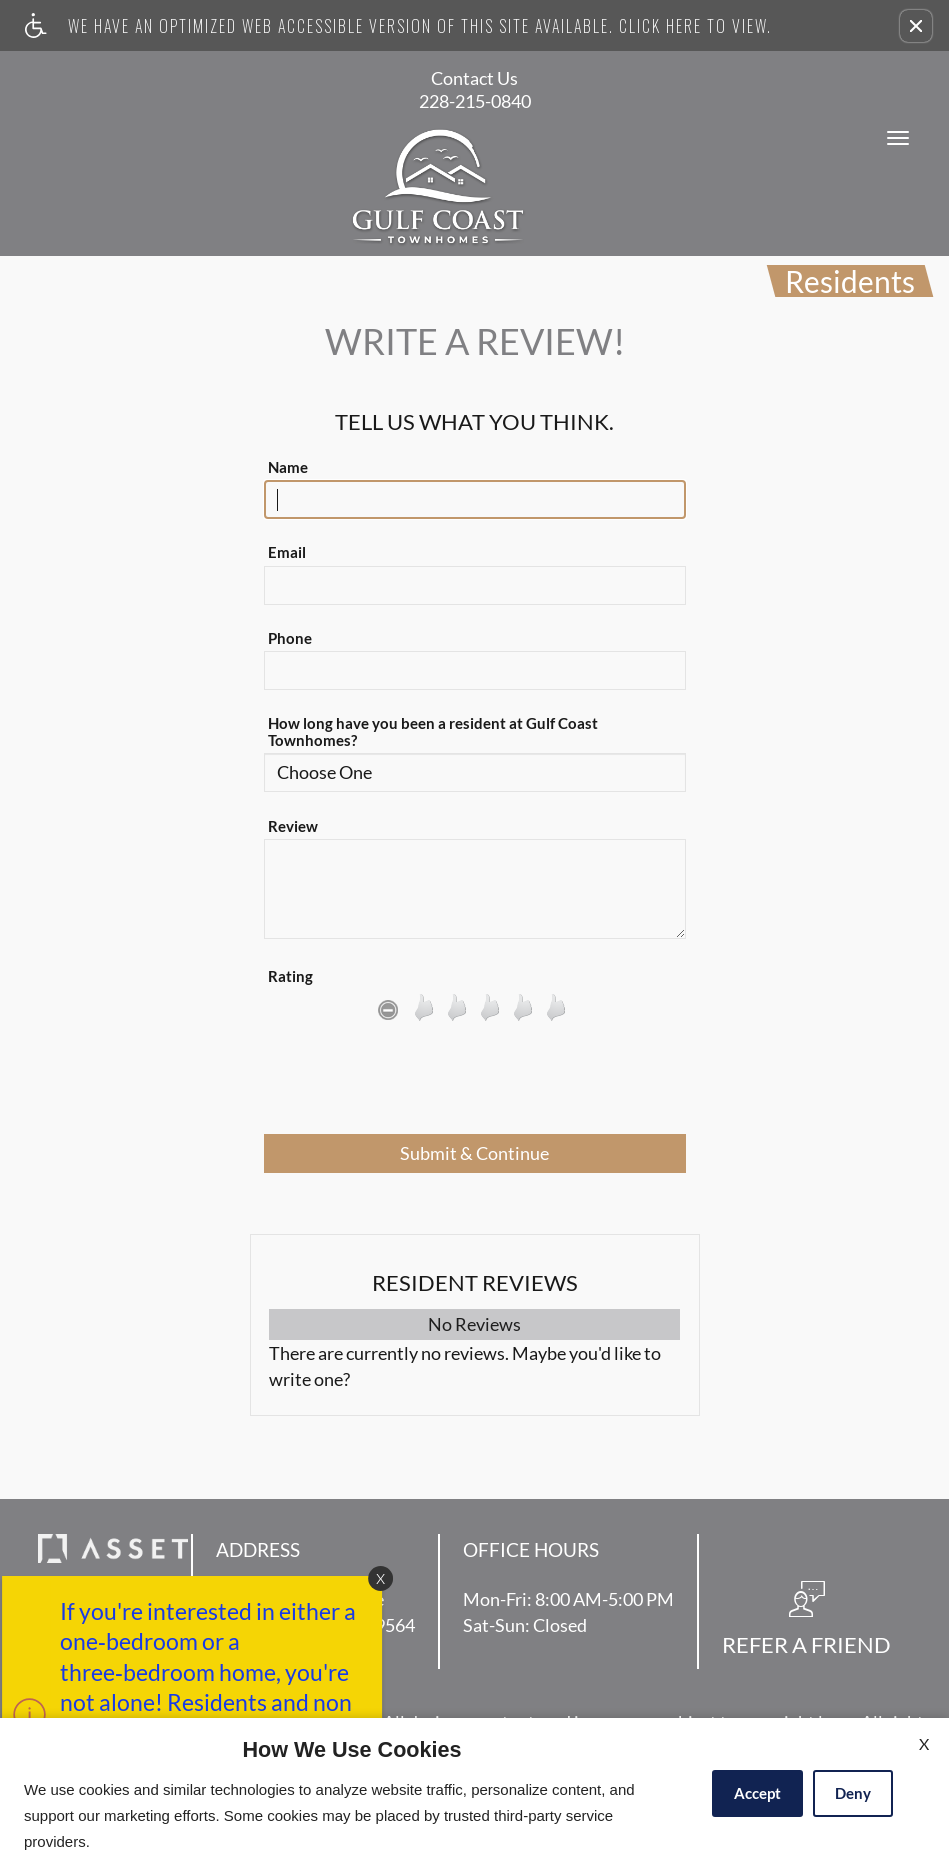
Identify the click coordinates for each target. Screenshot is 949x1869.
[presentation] (475, 1085)
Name (288, 467)
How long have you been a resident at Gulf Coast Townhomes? (433, 732)
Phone (290, 638)
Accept (757, 1793)
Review (293, 826)
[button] (916, 26)
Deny (853, 1793)
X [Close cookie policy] (924, 1743)
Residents (850, 281)
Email (287, 552)
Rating (290, 976)
